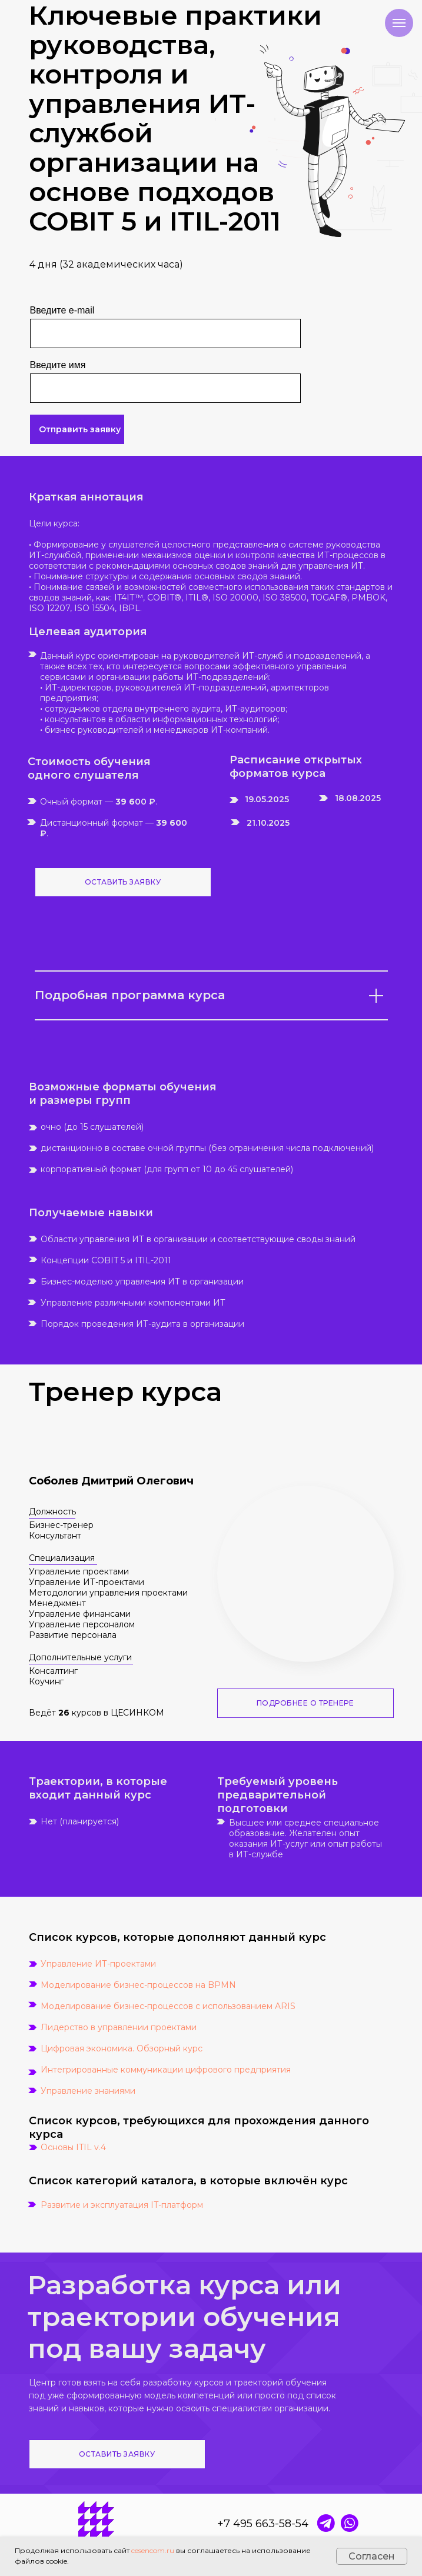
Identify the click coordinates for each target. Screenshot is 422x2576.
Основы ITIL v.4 (73, 2147)
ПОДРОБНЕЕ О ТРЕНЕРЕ (305, 1703)
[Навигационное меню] (399, 23)
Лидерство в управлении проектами (119, 2027)
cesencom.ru (152, 2550)
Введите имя (58, 365)
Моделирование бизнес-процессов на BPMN (138, 1985)
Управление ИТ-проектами (98, 1963)
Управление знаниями (88, 2091)
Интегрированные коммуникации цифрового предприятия (166, 2069)
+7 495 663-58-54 (262, 2523)
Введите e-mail (62, 310)
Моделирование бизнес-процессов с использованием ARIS (168, 2006)
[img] (349, 2523)
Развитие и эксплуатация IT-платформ (122, 2205)
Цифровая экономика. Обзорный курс (121, 2048)
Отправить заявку (80, 429)
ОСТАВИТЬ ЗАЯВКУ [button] (123, 881)
